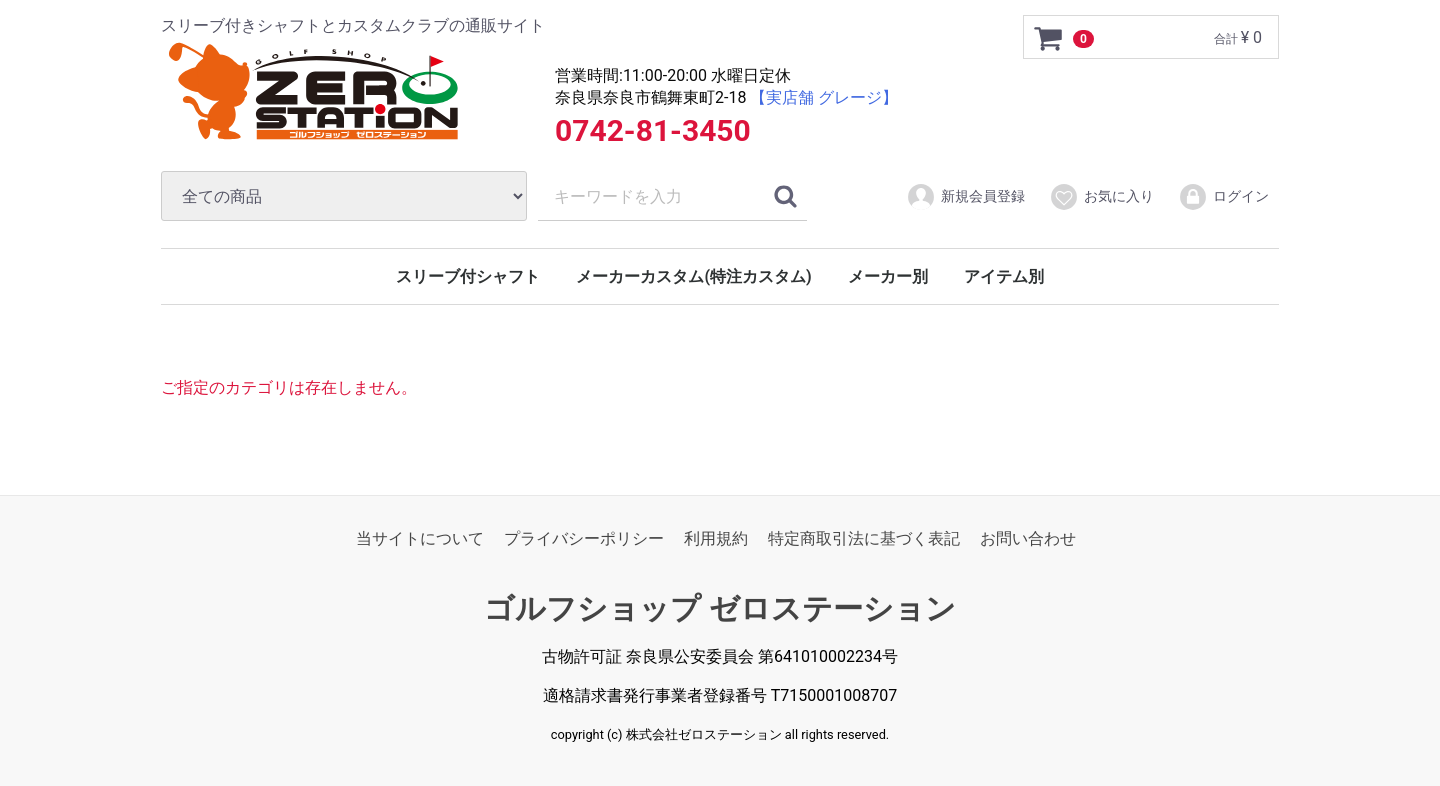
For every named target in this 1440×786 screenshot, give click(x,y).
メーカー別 (888, 276)
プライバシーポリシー (584, 538)
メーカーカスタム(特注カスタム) (693, 276)
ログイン (1223, 197)
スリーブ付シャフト (468, 276)
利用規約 (716, 538)
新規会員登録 (965, 197)
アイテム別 (1004, 276)
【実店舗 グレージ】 (824, 97)
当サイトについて (420, 538)
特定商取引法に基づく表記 (864, 538)
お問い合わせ (1028, 538)
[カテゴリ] (344, 196)
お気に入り (1101, 197)
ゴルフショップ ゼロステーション (719, 609)
